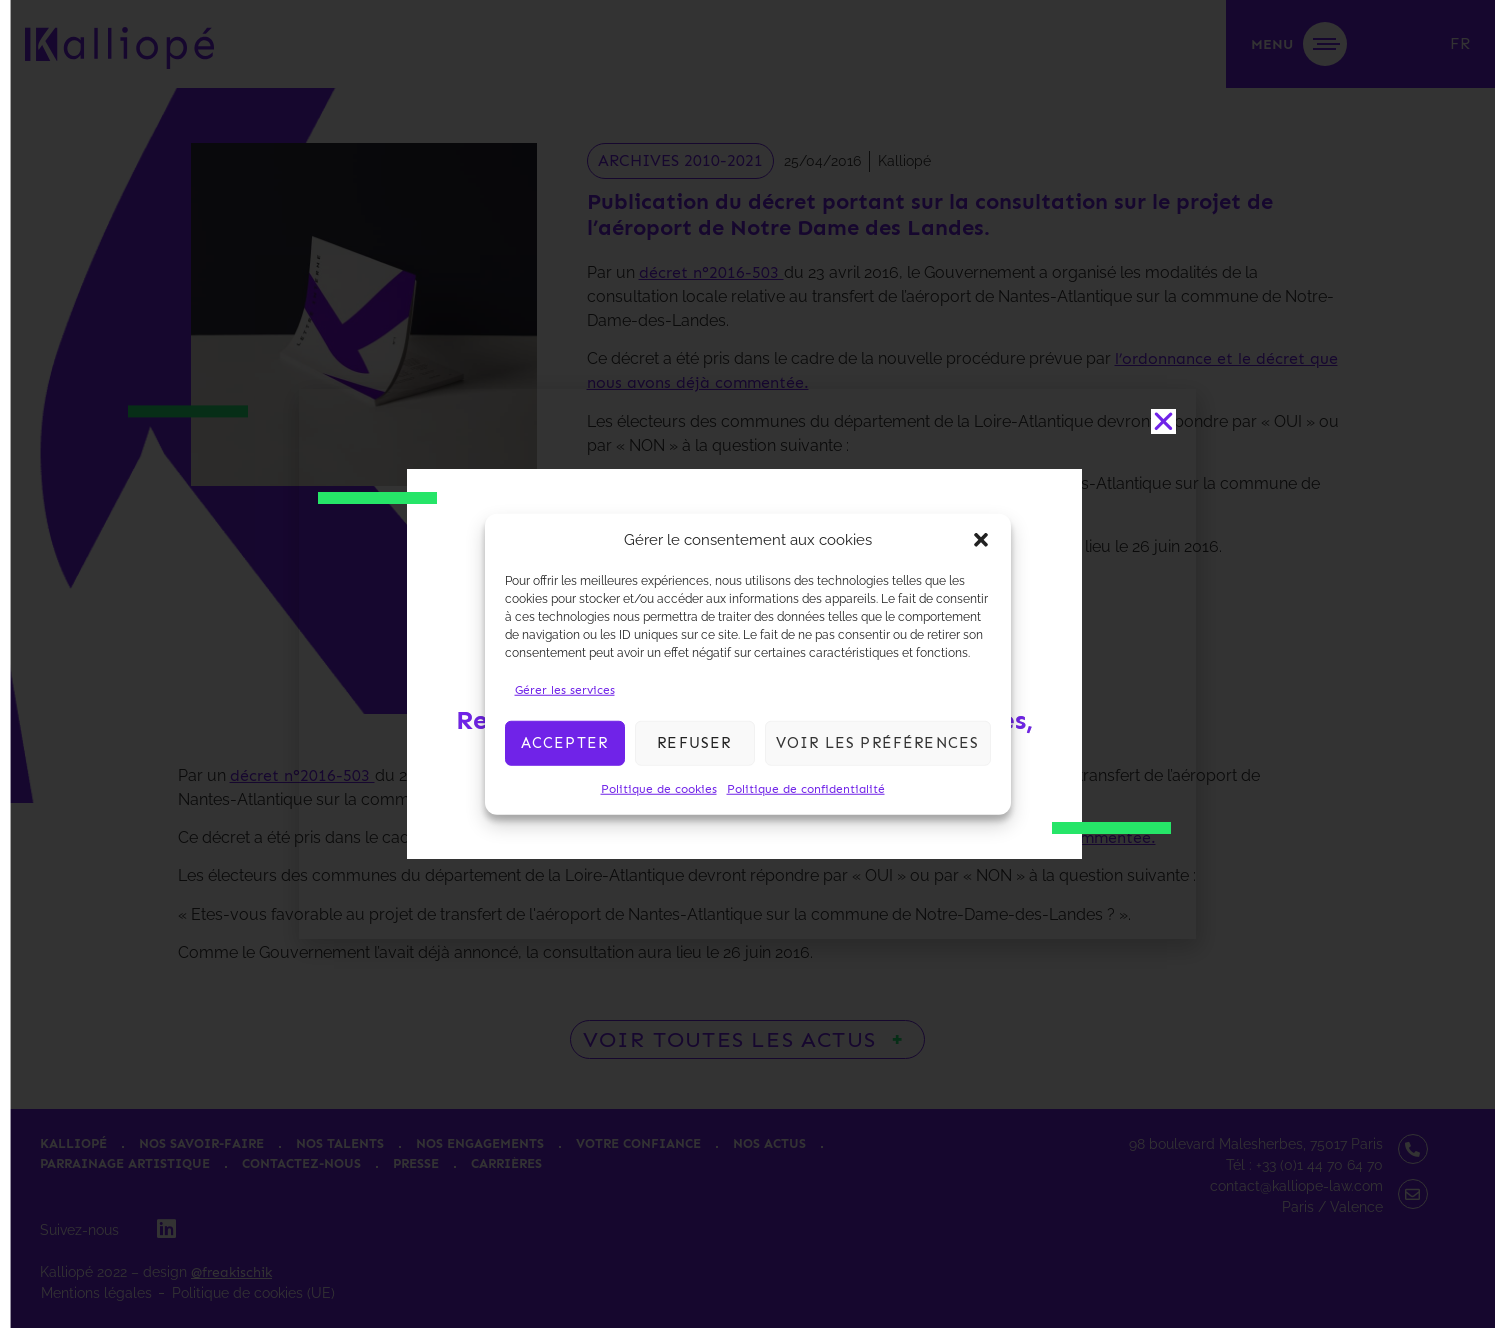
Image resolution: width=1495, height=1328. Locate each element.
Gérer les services (565, 689)
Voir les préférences (878, 743)
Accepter (565, 743)
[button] (981, 540)
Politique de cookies (659, 788)
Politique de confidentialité (806, 788)
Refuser (694, 743)
